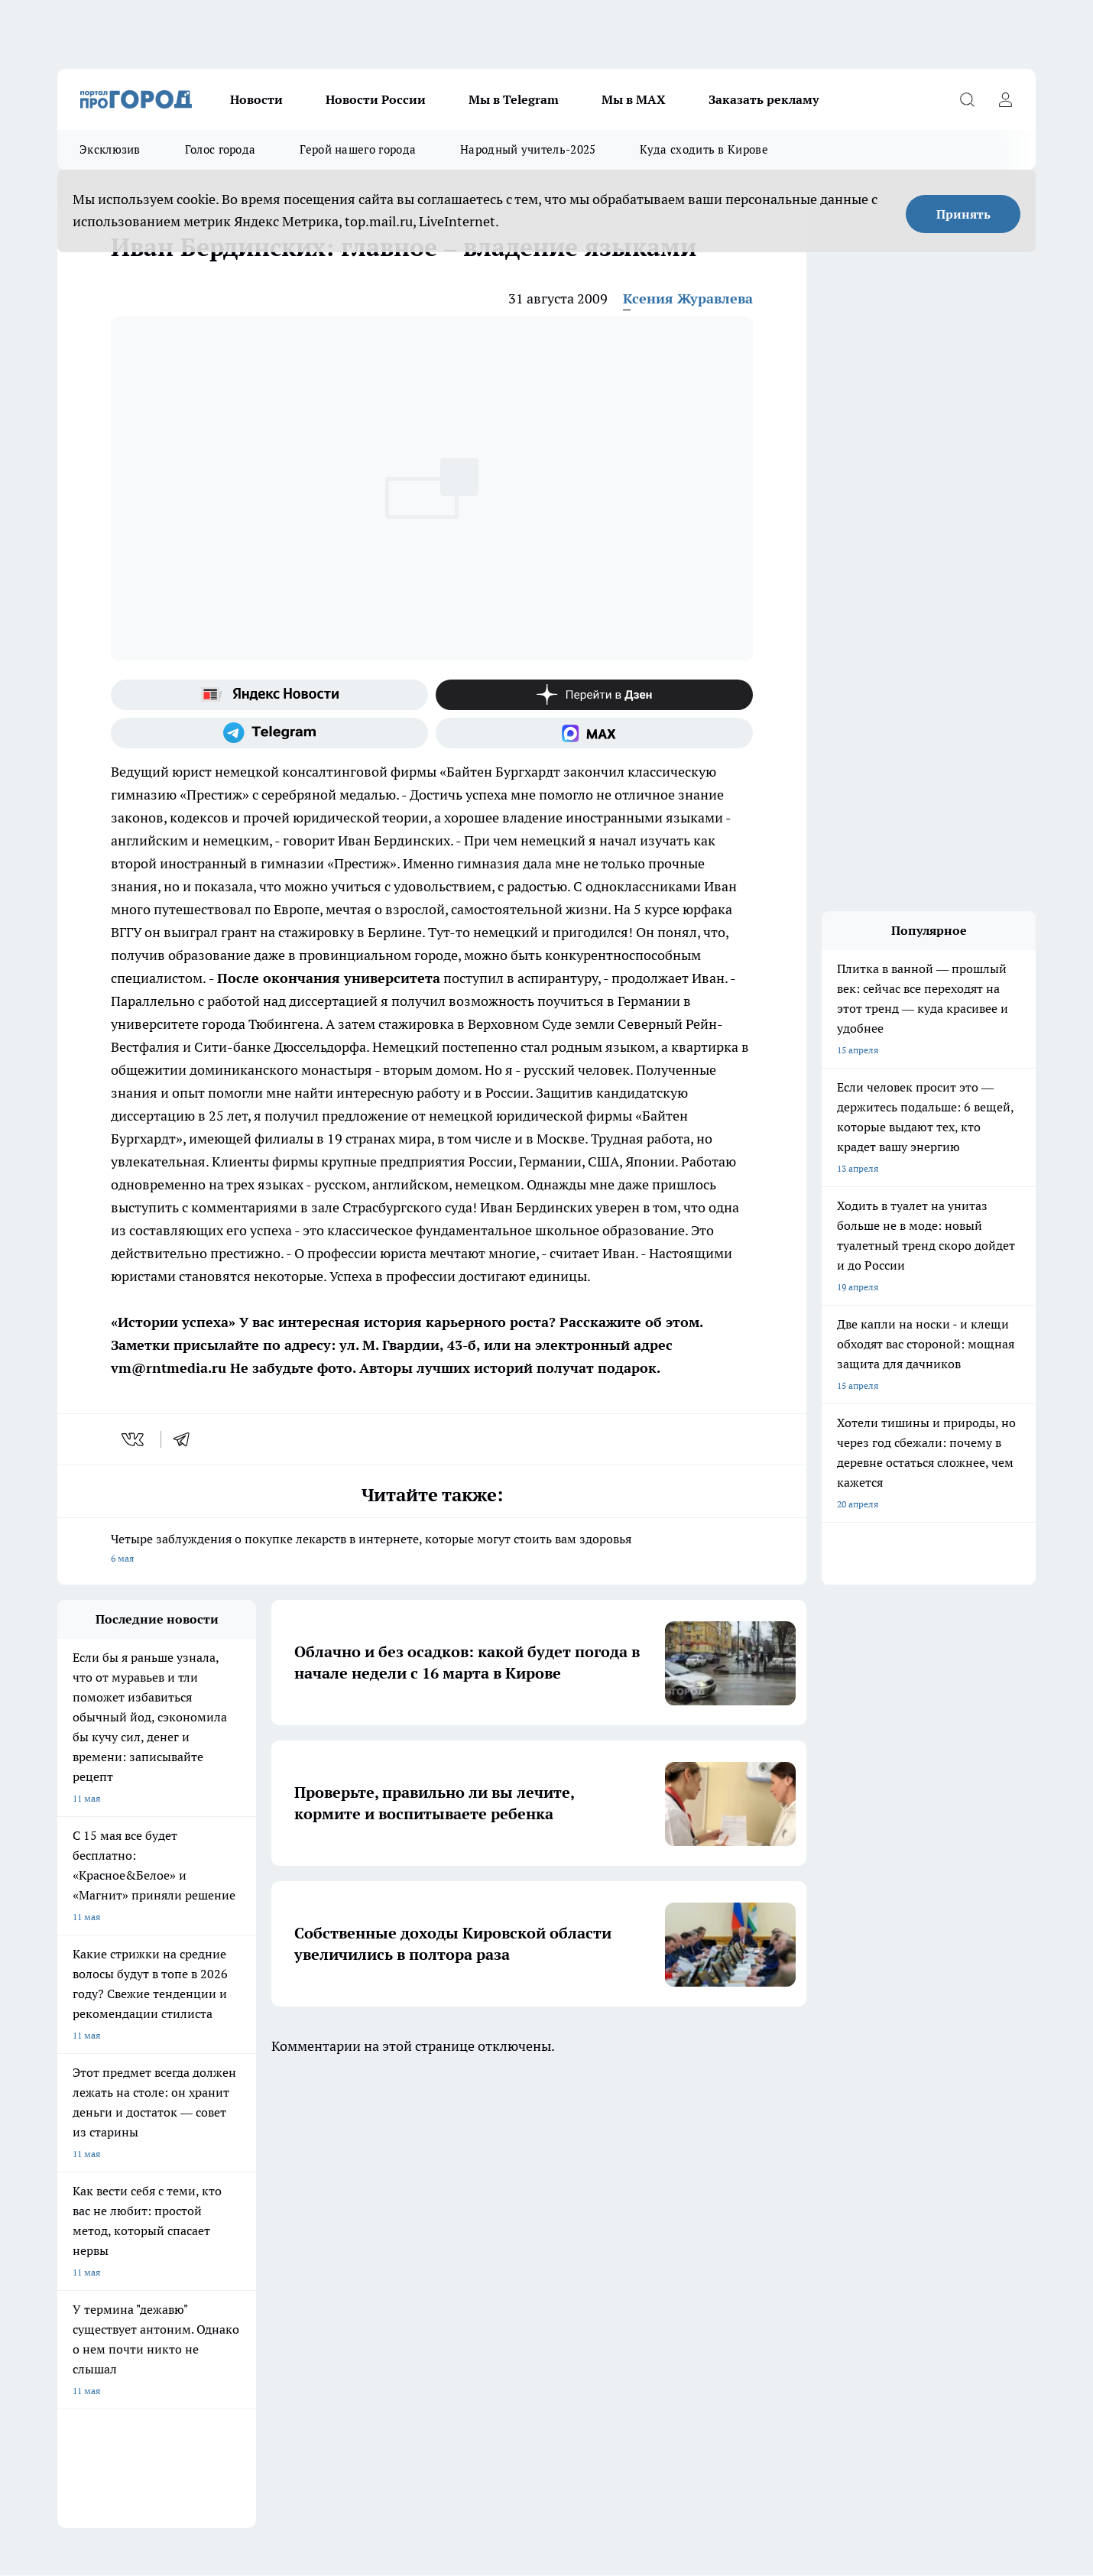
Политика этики (478, 2254)
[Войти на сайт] (1005, 99)
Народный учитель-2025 (527, 149)
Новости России (376, 99)
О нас (69, 2234)
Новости (256, 99)
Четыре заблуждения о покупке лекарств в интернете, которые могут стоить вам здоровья (432, 1550)
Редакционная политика (495, 2273)
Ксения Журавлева (688, 298)
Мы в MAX (634, 99)
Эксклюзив (110, 149)
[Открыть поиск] (967, 99)
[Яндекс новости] (269, 695)
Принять (963, 214)
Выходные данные (290, 2306)
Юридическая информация (115, 2306)
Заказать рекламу (764, 99)
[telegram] (186, 1439)
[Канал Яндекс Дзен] (594, 695)
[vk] (134, 1439)
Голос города (220, 149)
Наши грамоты (283, 2254)
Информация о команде (109, 2254)
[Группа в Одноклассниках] (764, 2172)
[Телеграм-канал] (269, 733)
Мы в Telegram (514, 99)
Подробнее (459, 2361)
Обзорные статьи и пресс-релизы (516, 2234)
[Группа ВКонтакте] (726, 2172)
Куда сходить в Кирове (703, 149)
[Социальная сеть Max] (594, 733)
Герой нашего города (358, 149)
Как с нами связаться (102, 2273)
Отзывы (268, 2234)
